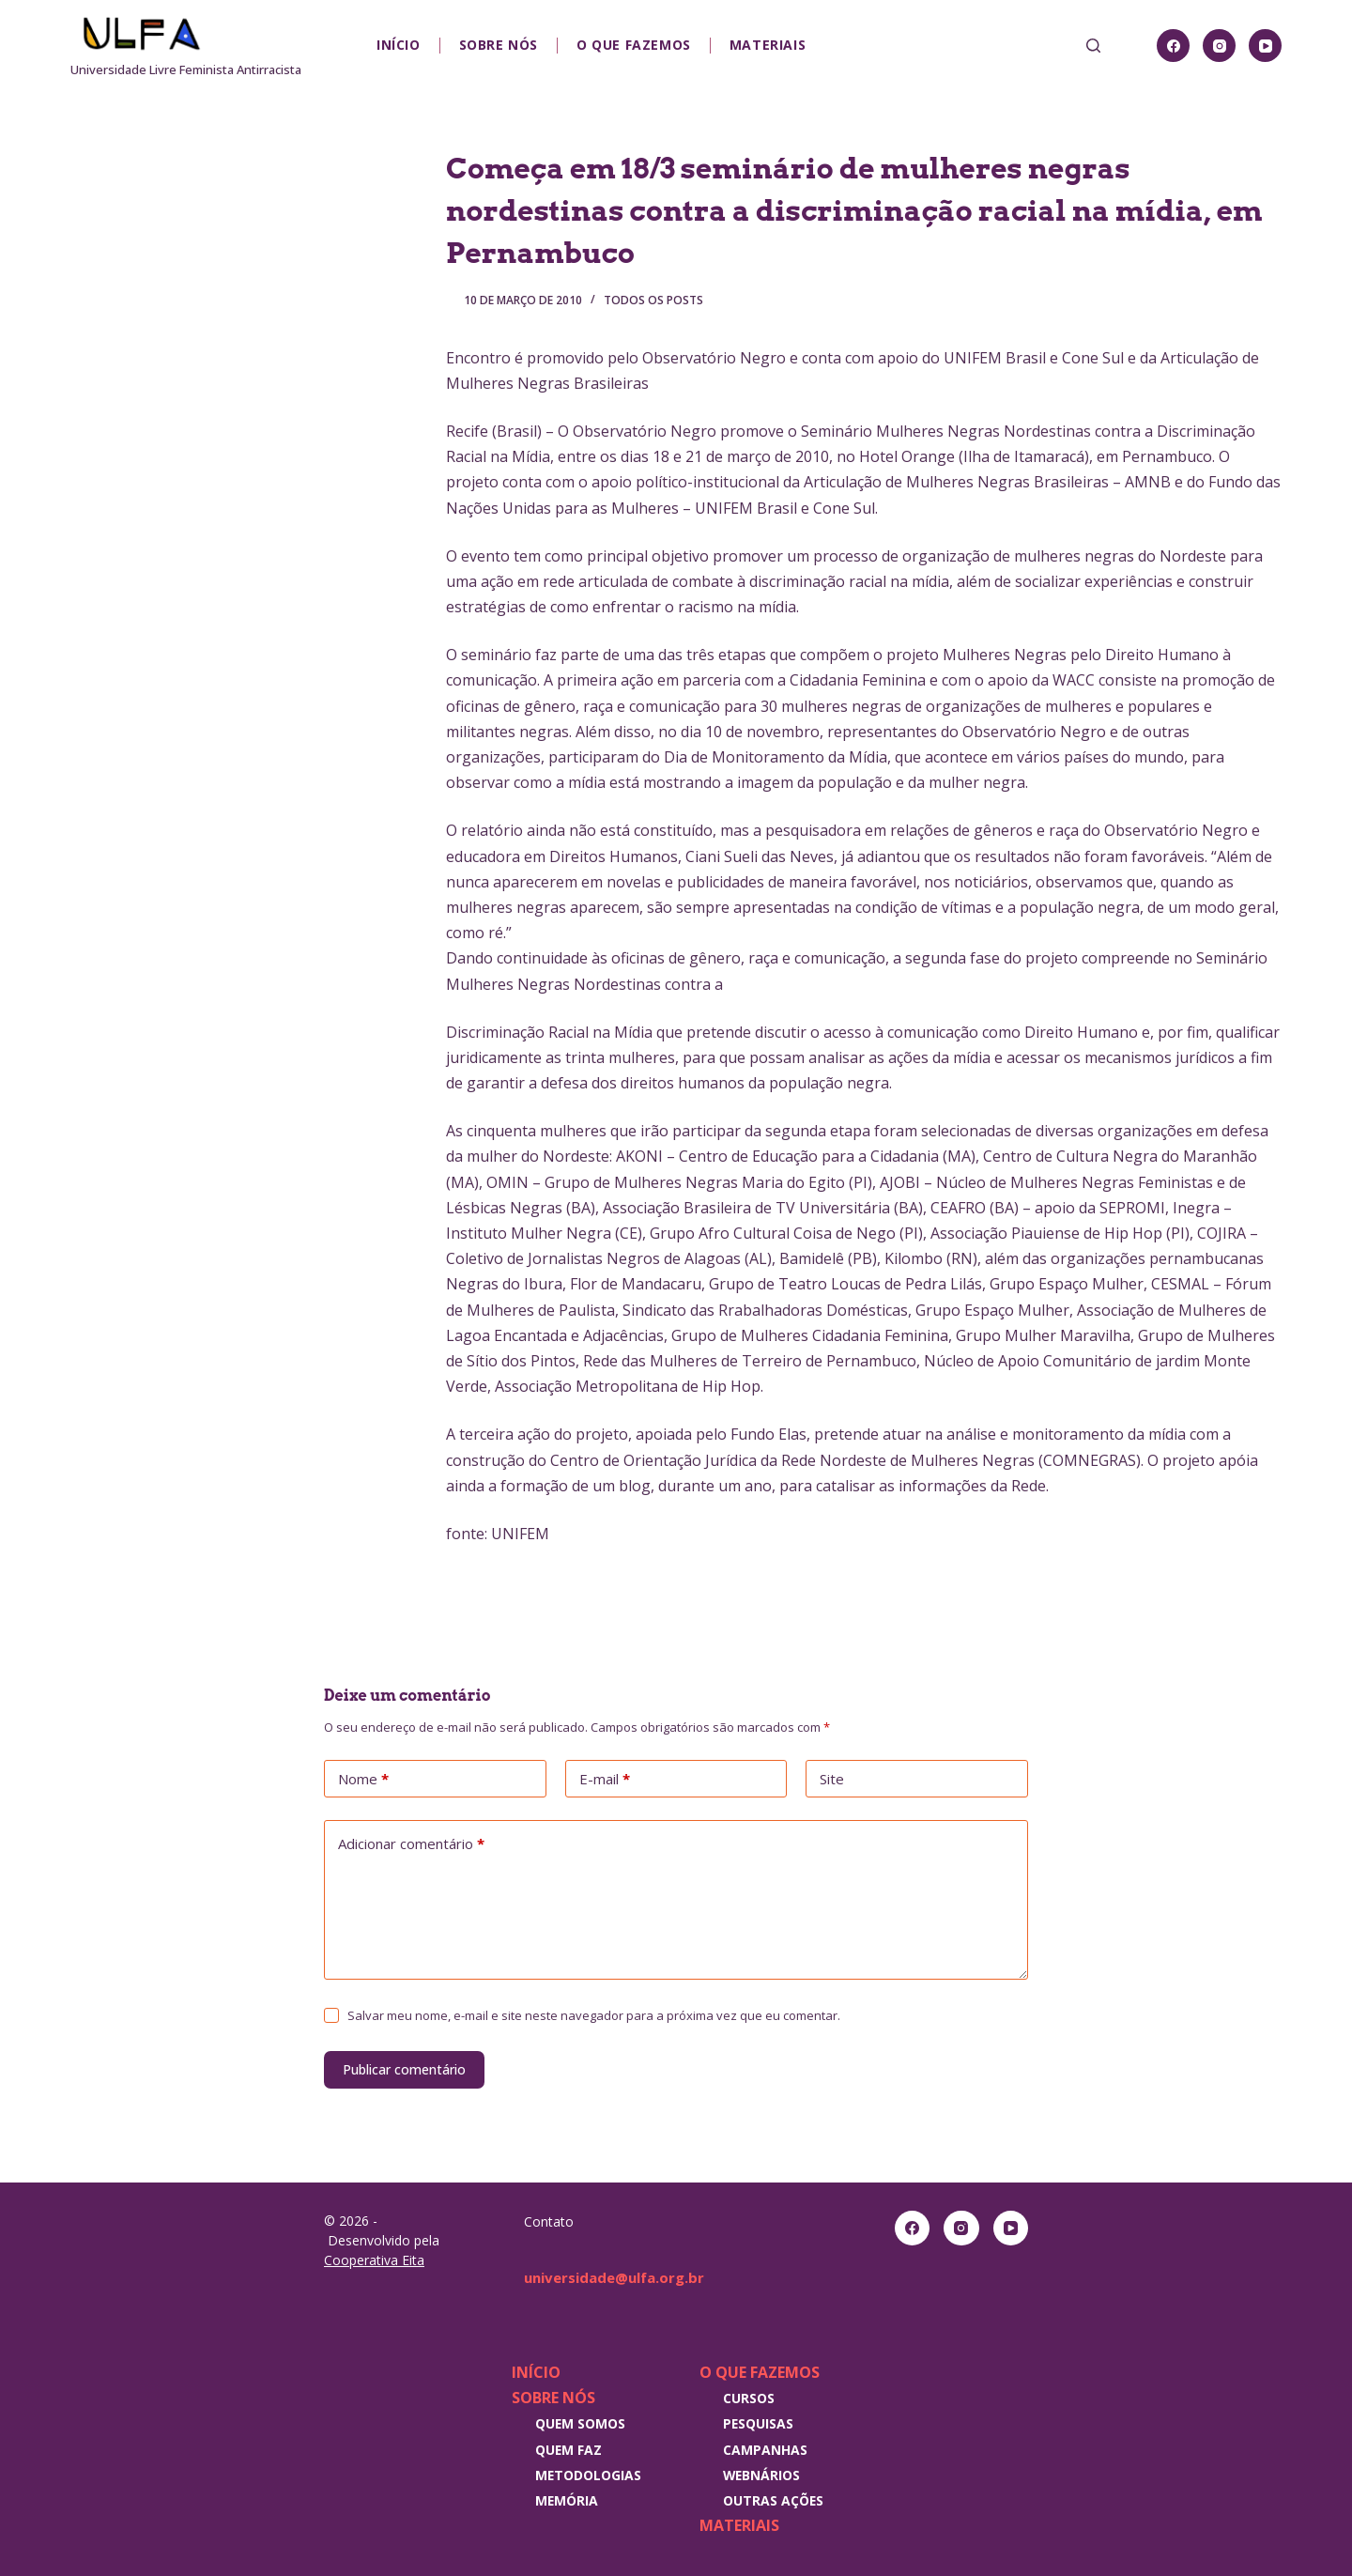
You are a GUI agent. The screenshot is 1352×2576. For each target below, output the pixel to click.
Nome (363, 1779)
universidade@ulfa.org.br (620, 2277)
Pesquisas (758, 2423)
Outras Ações (773, 2500)
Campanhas (765, 2450)
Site (832, 1778)
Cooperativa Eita (374, 2260)
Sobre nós (498, 45)
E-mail (604, 1779)
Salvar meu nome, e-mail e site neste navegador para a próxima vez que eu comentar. (593, 2015)
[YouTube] (1265, 45)
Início (398, 45)
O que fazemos (633, 45)
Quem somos (580, 2423)
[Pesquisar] (1093, 46)
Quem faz (568, 2450)
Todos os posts (653, 300)
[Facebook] (1173, 45)
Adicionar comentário (411, 1844)
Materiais (768, 45)
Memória (566, 2500)
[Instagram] (1219, 45)
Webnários (761, 2475)
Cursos (749, 2398)
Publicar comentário (404, 2069)
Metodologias (588, 2475)
